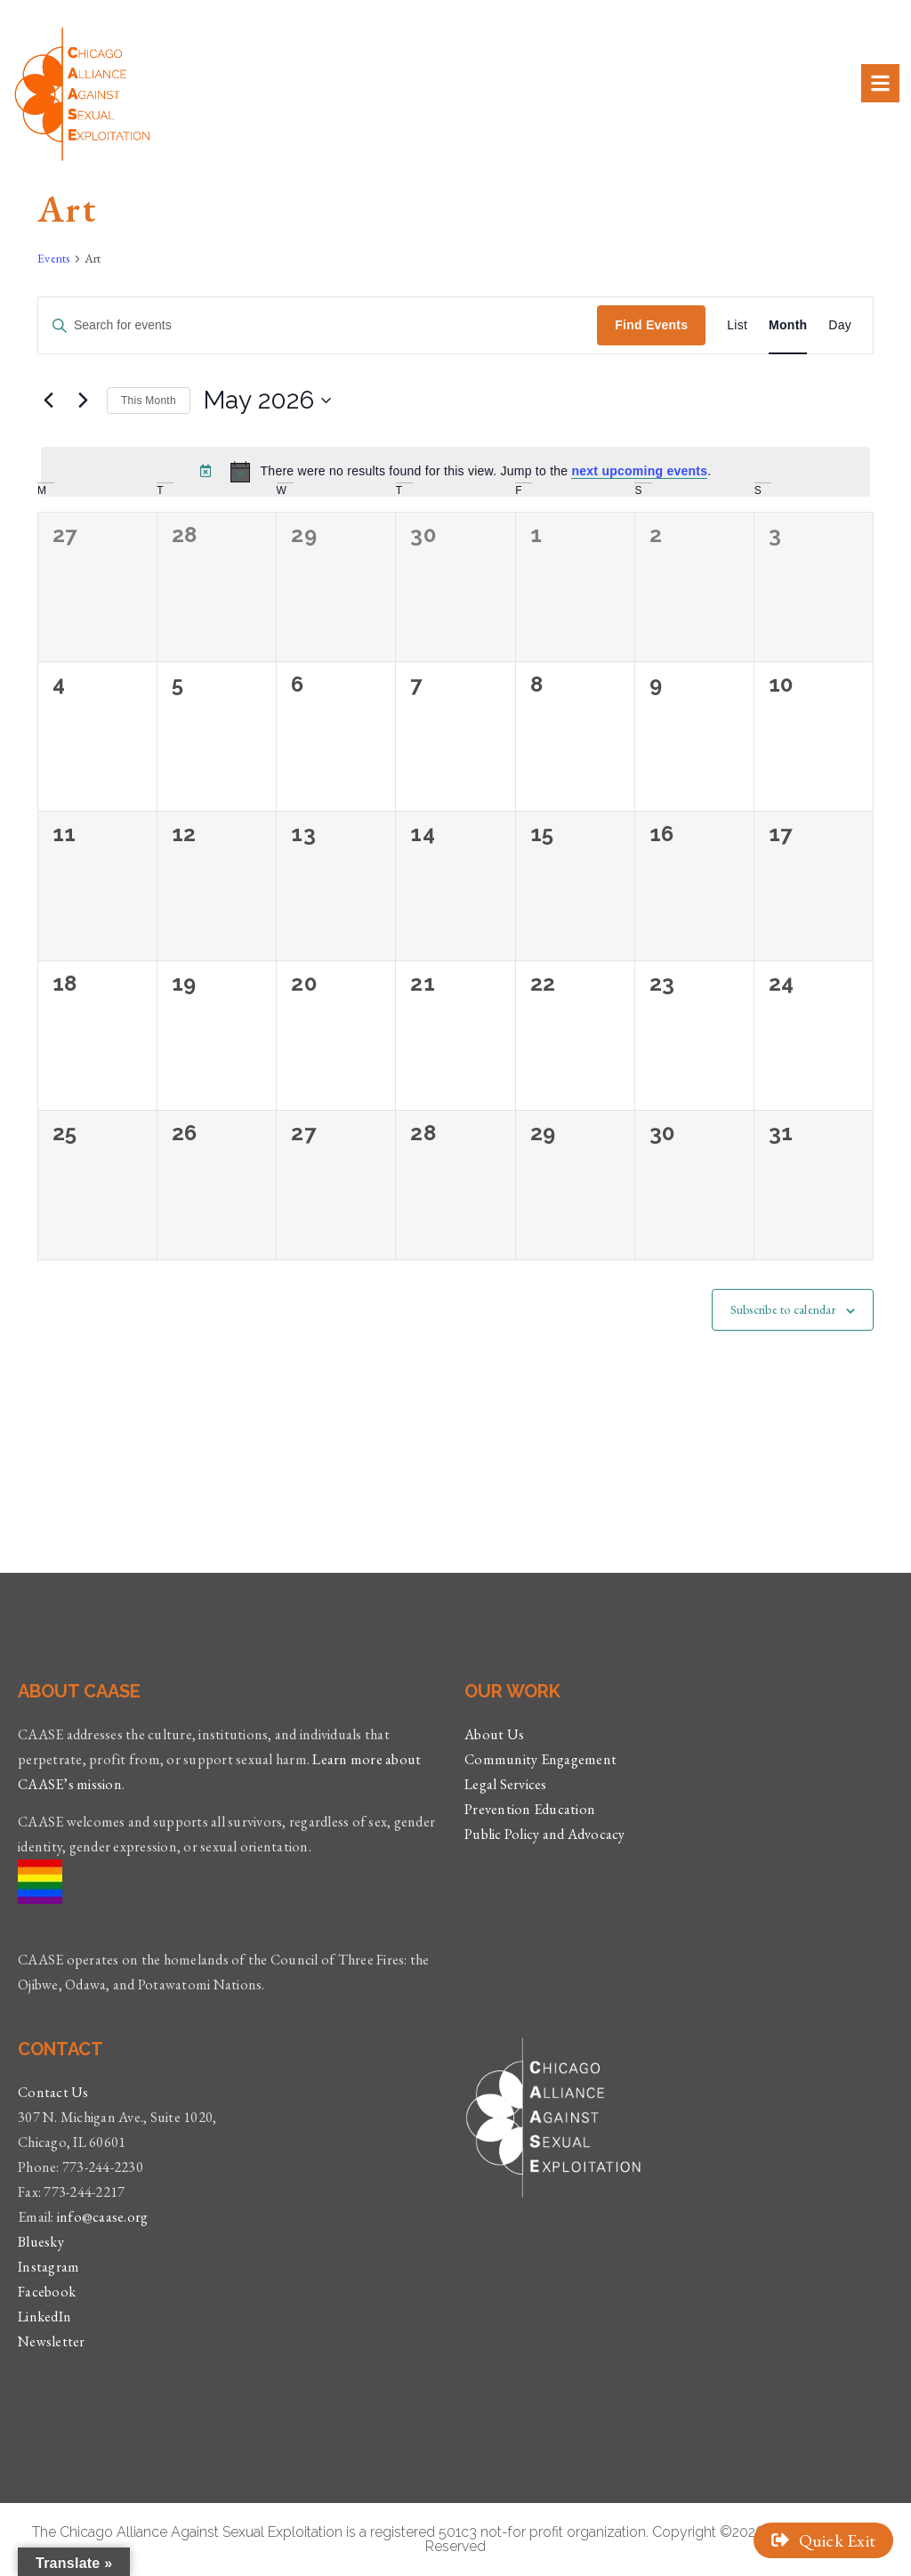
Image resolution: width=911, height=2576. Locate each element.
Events (53, 258)
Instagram (48, 2266)
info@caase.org (103, 2216)
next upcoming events (639, 471)
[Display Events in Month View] (788, 325)
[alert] (455, 472)
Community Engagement (540, 1759)
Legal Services (505, 1784)
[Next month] (82, 400)
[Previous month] (48, 400)
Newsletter (51, 2341)
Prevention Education (529, 1809)
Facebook (47, 2291)
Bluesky (41, 2241)
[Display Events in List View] (737, 325)
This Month (148, 400)
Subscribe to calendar (782, 1309)
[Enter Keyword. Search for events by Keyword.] (317, 325)
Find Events (651, 325)
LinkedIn (44, 2316)
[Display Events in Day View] (839, 325)
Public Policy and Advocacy (544, 1834)
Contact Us (53, 2092)
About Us (494, 1734)
